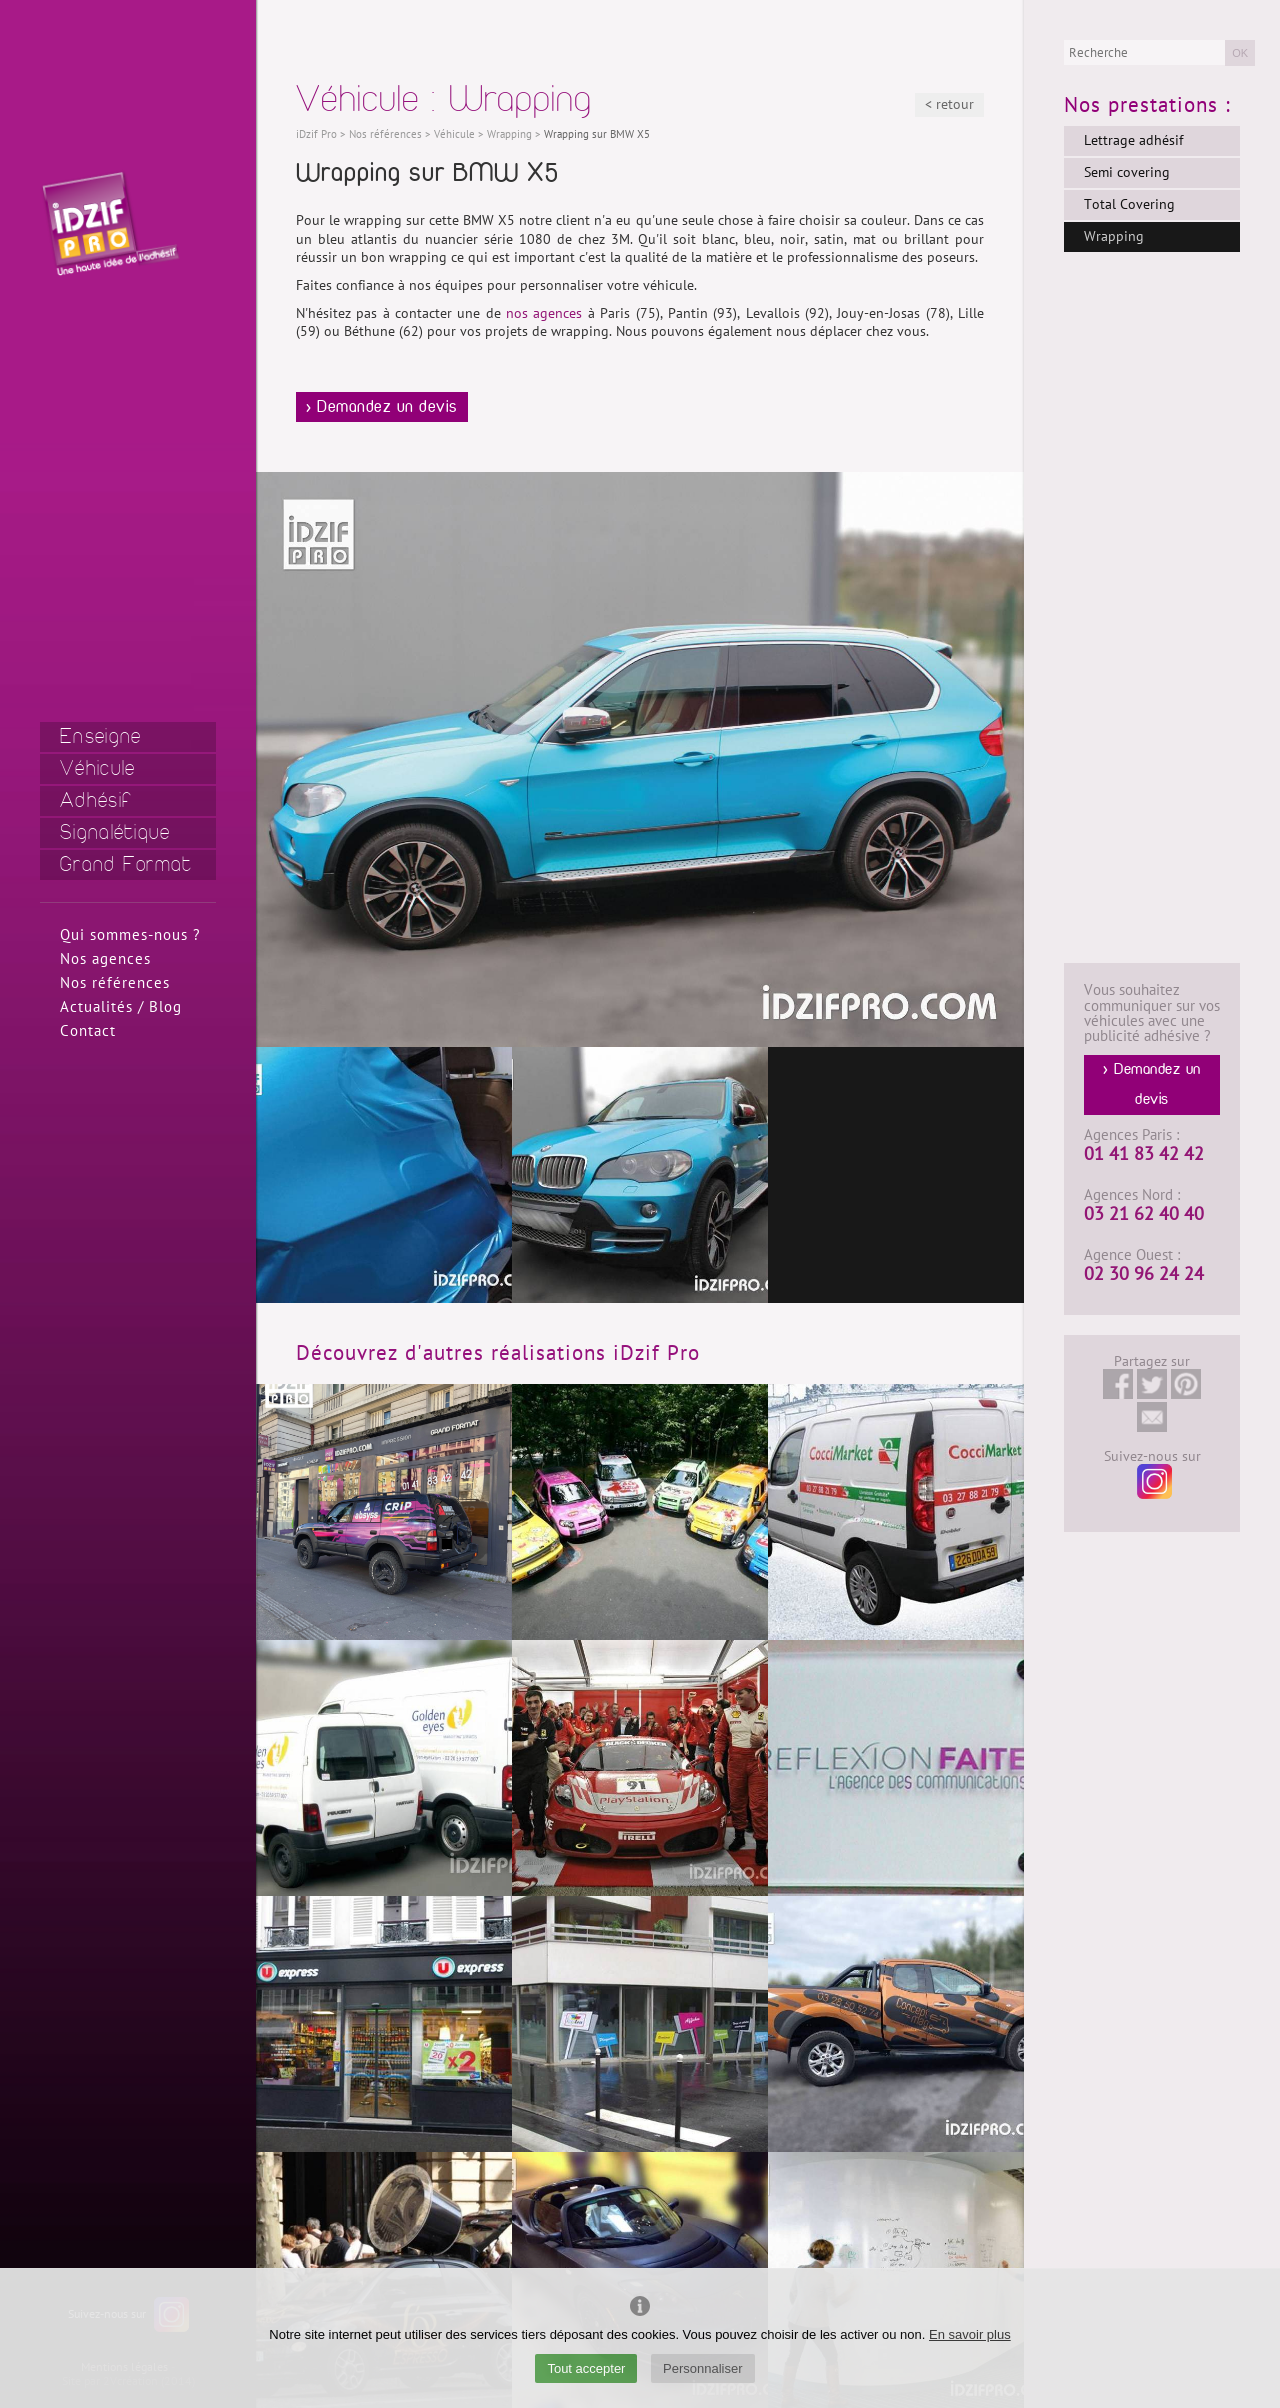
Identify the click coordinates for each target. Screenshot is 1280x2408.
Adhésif (96, 800)
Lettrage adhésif (1133, 140)
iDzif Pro (316, 134)
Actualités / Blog (121, 1007)
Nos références (115, 983)
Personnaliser (703, 2368)
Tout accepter (586, 2368)
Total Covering (1129, 204)
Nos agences (105, 959)
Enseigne (100, 736)
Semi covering (1127, 172)
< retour (949, 104)
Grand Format (126, 864)
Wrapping (1114, 236)
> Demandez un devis (382, 407)
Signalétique (115, 832)
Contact (88, 1031)
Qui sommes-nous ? (130, 935)
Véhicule (97, 768)
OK (1240, 53)
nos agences (544, 313)
